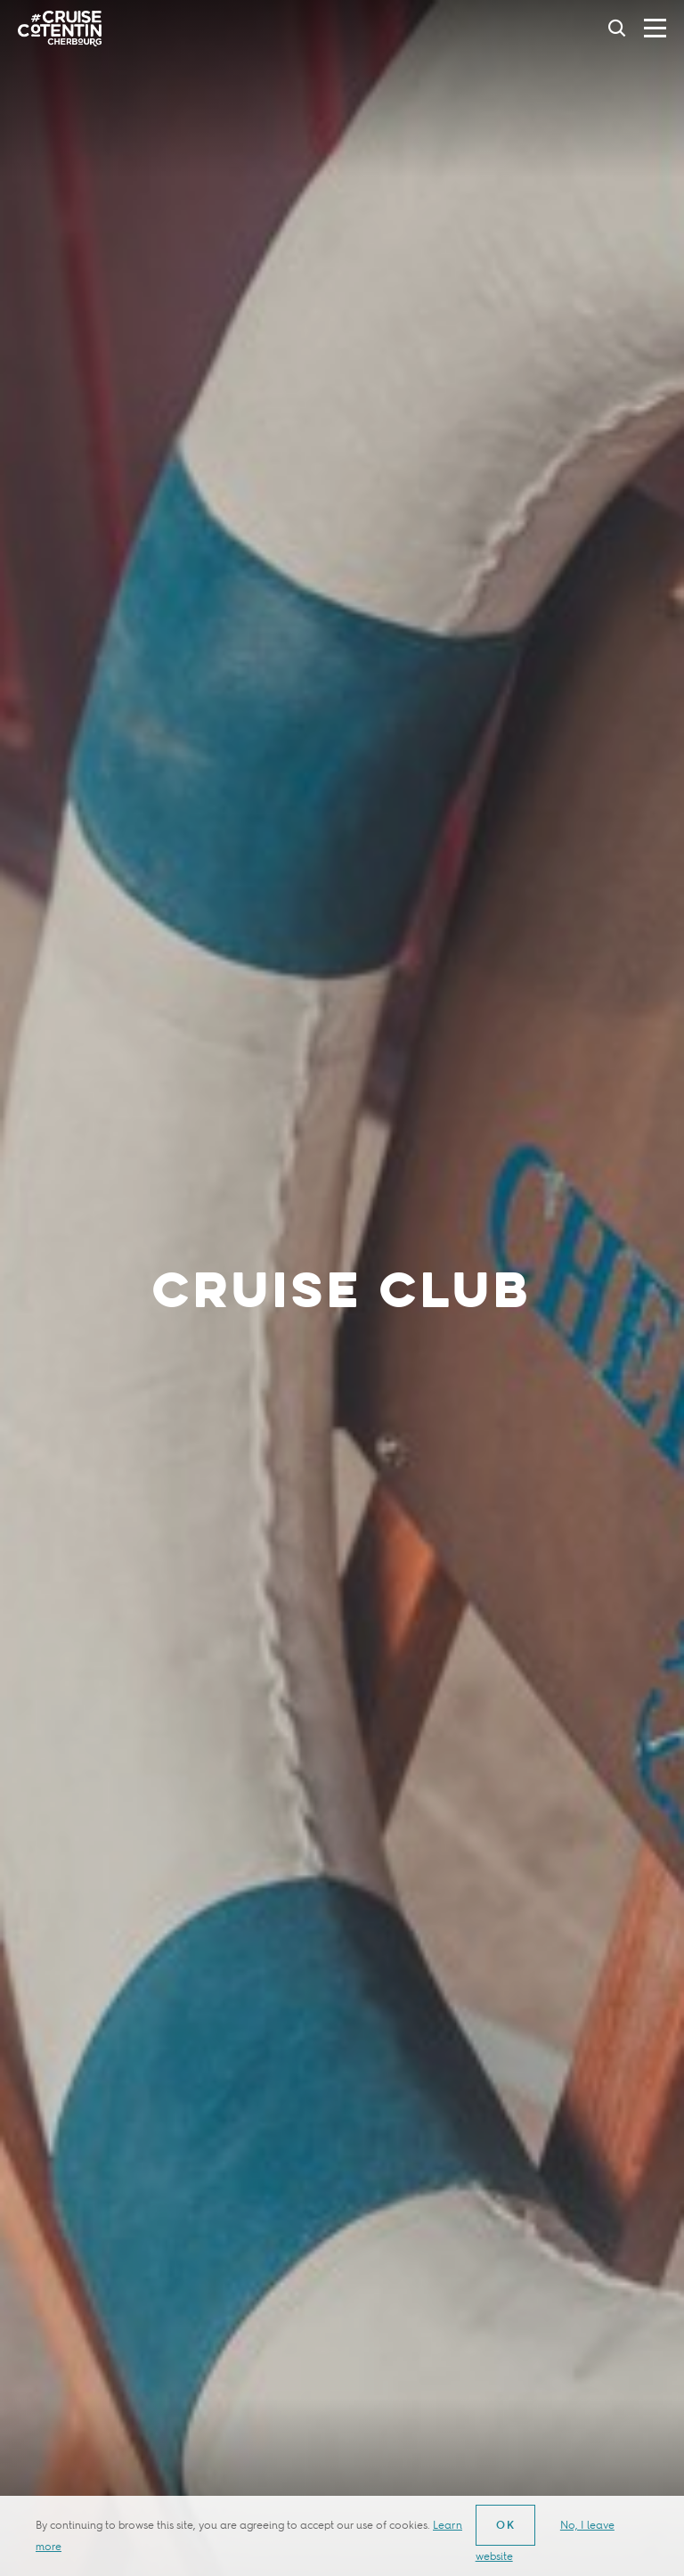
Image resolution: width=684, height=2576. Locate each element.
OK (506, 2524)
